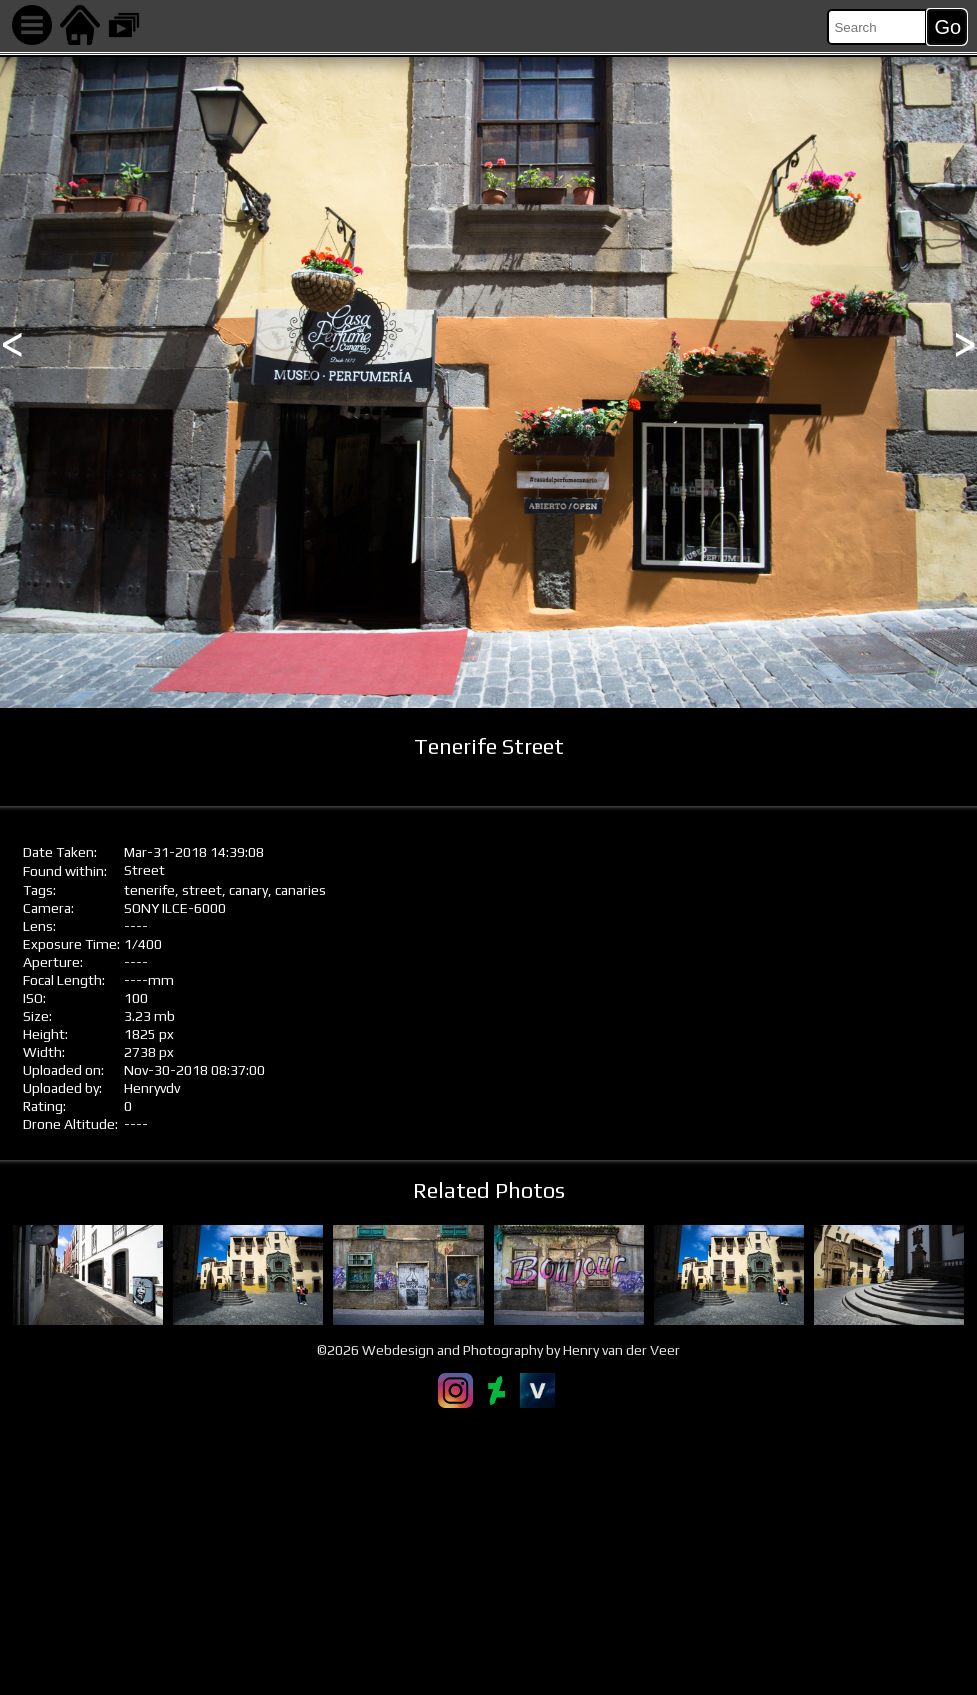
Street (144, 870)
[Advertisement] (488, 1551)
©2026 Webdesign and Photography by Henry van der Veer (498, 1350)
